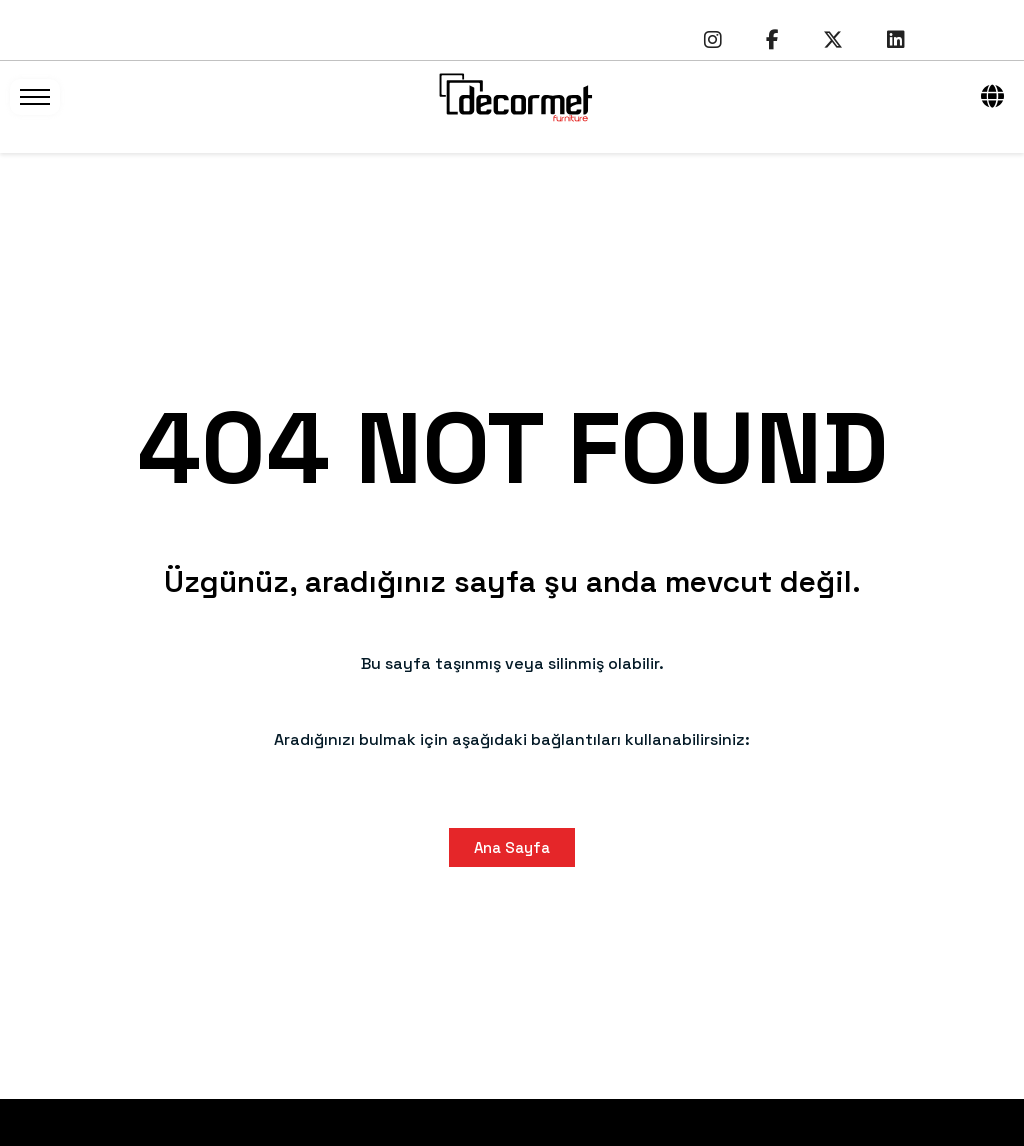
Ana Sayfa (512, 847)
